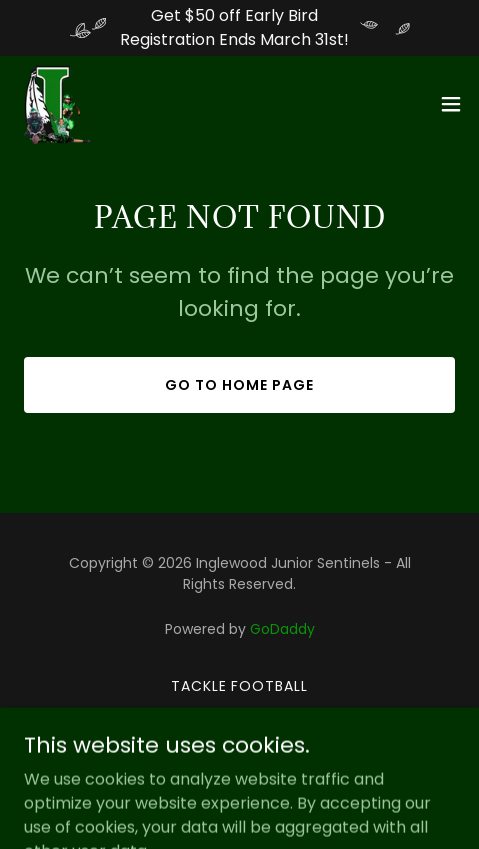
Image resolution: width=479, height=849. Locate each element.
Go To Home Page (239, 385)
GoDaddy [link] (282, 629)
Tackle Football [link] (240, 686)
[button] (451, 104)
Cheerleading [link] (239, 715)
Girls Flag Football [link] (239, 744)
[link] (56, 104)
